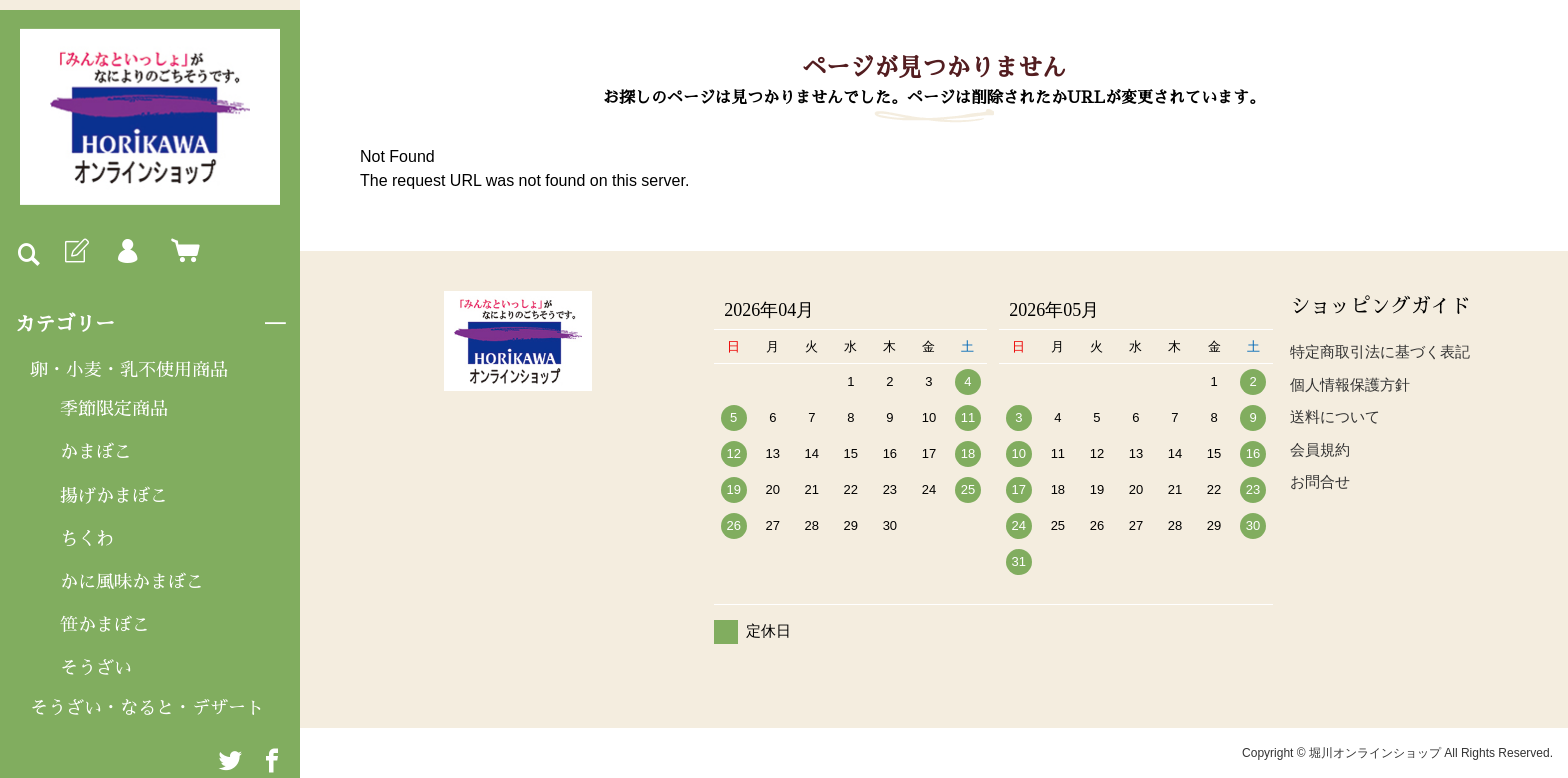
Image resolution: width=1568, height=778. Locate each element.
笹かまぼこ (105, 625)
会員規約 (1320, 449)
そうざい (96, 668)
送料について (1335, 416)
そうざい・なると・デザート (147, 708)
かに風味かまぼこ (132, 582)
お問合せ (1320, 481)
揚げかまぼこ (114, 496)
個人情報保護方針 (1350, 384)
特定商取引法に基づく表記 (1380, 351)
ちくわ (87, 539)
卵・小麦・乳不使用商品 (129, 370)
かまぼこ (96, 452)
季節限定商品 (114, 409)
